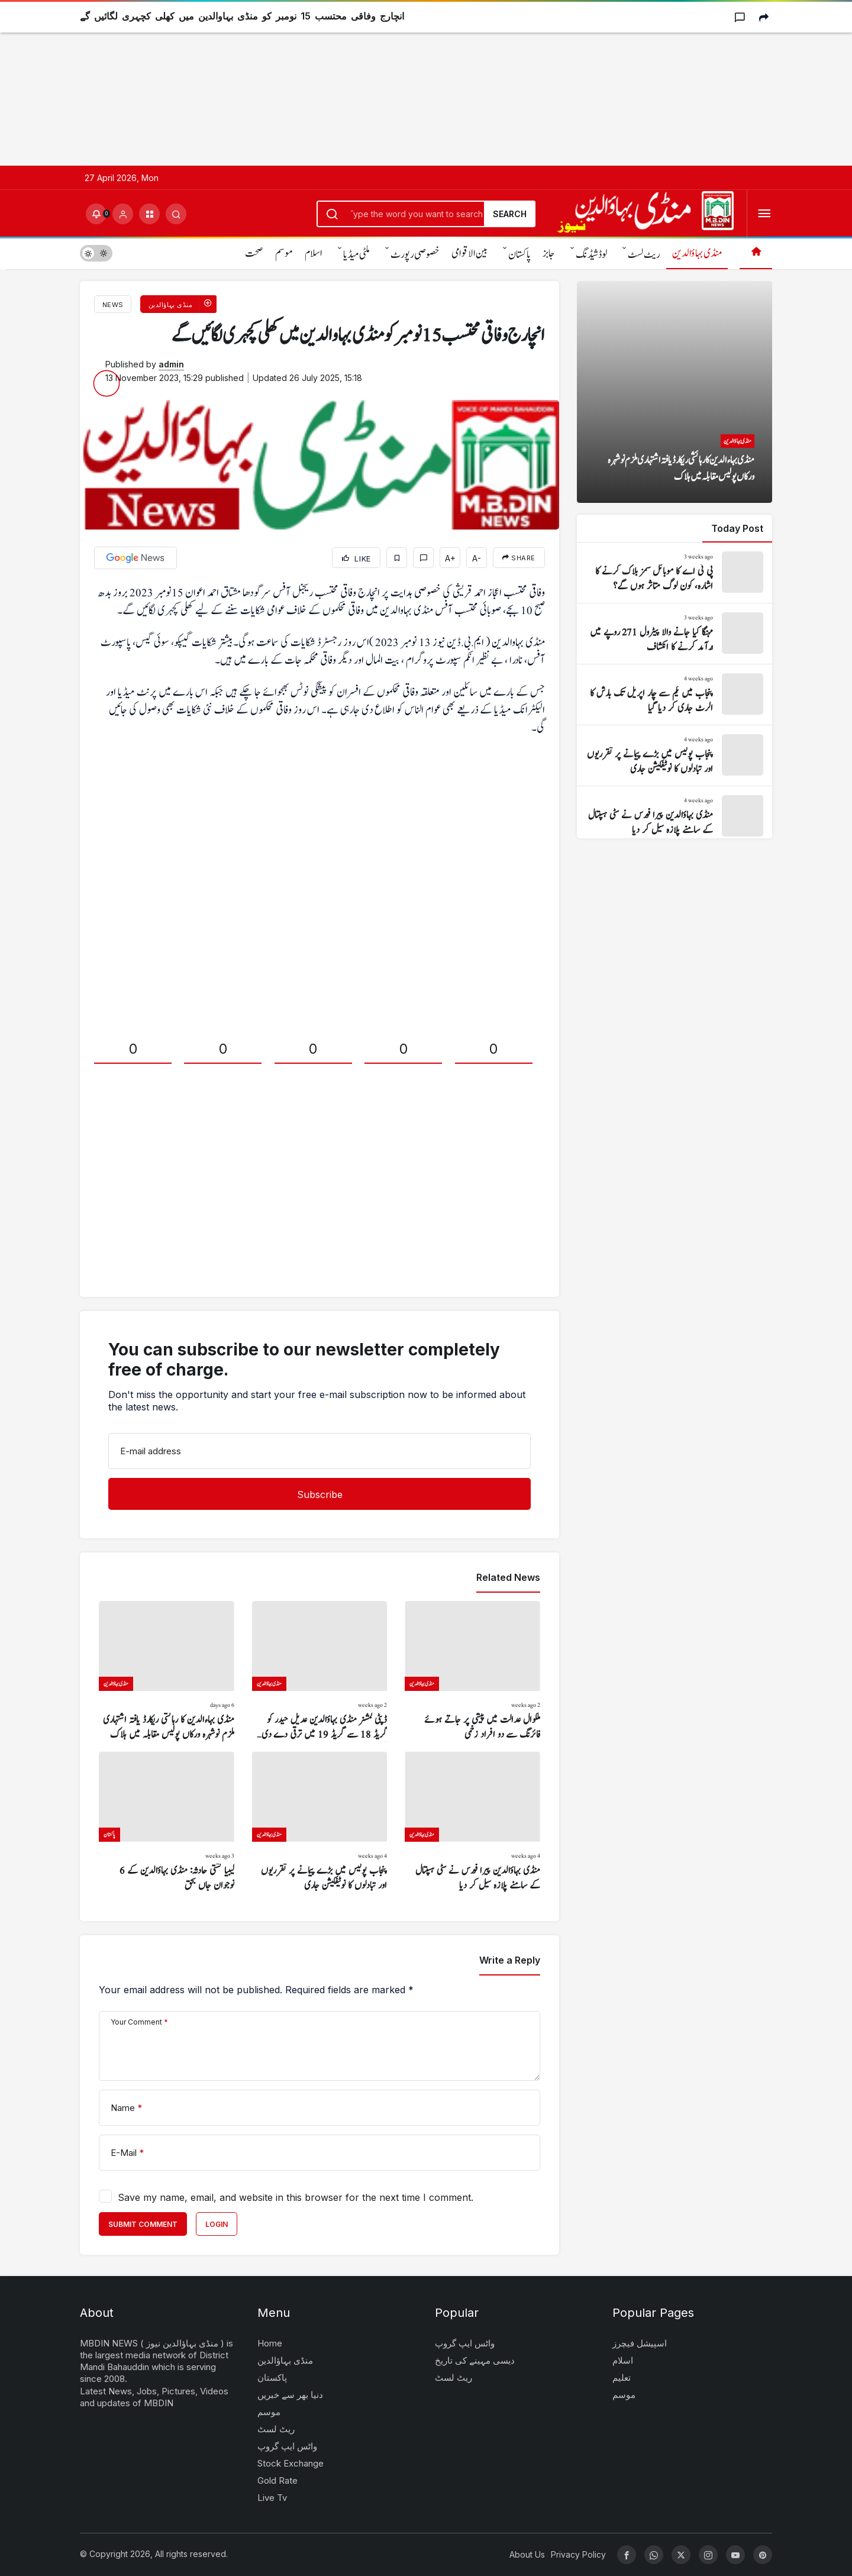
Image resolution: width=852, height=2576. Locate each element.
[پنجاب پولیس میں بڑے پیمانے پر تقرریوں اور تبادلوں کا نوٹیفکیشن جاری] (320, 1822)
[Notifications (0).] (96, 214)
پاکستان (519, 255)
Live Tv (272, 2497)
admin (171, 364)
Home (269, 2343)
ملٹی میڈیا (356, 255)
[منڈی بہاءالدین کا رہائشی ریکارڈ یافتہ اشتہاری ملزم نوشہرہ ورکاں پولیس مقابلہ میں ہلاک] (166, 1671)
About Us (527, 2554)
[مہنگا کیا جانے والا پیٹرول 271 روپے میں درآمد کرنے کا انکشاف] (674, 633)
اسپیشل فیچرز (639, 2343)
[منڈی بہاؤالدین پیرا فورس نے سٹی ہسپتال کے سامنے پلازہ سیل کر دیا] (472, 1822)
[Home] (756, 253)
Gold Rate (277, 2480)
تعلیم (621, 2377)
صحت (254, 253)
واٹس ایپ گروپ (287, 2446)
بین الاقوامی (469, 253)
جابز (549, 253)
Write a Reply (509, 1960)
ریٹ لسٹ (644, 255)
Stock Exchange (290, 2463)
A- (476, 558)
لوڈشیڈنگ (591, 255)
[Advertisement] (355, 83)
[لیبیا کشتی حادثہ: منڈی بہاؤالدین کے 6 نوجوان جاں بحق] (166, 1822)
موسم (284, 253)
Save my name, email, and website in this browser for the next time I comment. (295, 2197)
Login (216, 2224)
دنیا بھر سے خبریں (290, 2394)
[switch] (96, 253)
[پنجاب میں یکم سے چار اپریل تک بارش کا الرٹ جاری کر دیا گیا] (674, 694)
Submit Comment (143, 2224)
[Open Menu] (764, 214)
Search (510, 214)
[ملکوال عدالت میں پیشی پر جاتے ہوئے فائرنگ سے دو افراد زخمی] (472, 1671)
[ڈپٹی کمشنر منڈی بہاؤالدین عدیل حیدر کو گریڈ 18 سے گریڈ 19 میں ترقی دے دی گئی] (320, 1671)
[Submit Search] (176, 214)
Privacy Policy (578, 2554)
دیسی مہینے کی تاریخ (475, 2360)
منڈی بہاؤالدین (697, 253)
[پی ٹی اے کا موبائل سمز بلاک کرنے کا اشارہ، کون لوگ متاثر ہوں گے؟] (674, 573)
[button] (149, 214)
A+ (450, 558)
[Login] (122, 214)
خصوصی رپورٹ (415, 255)
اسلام (313, 253)
